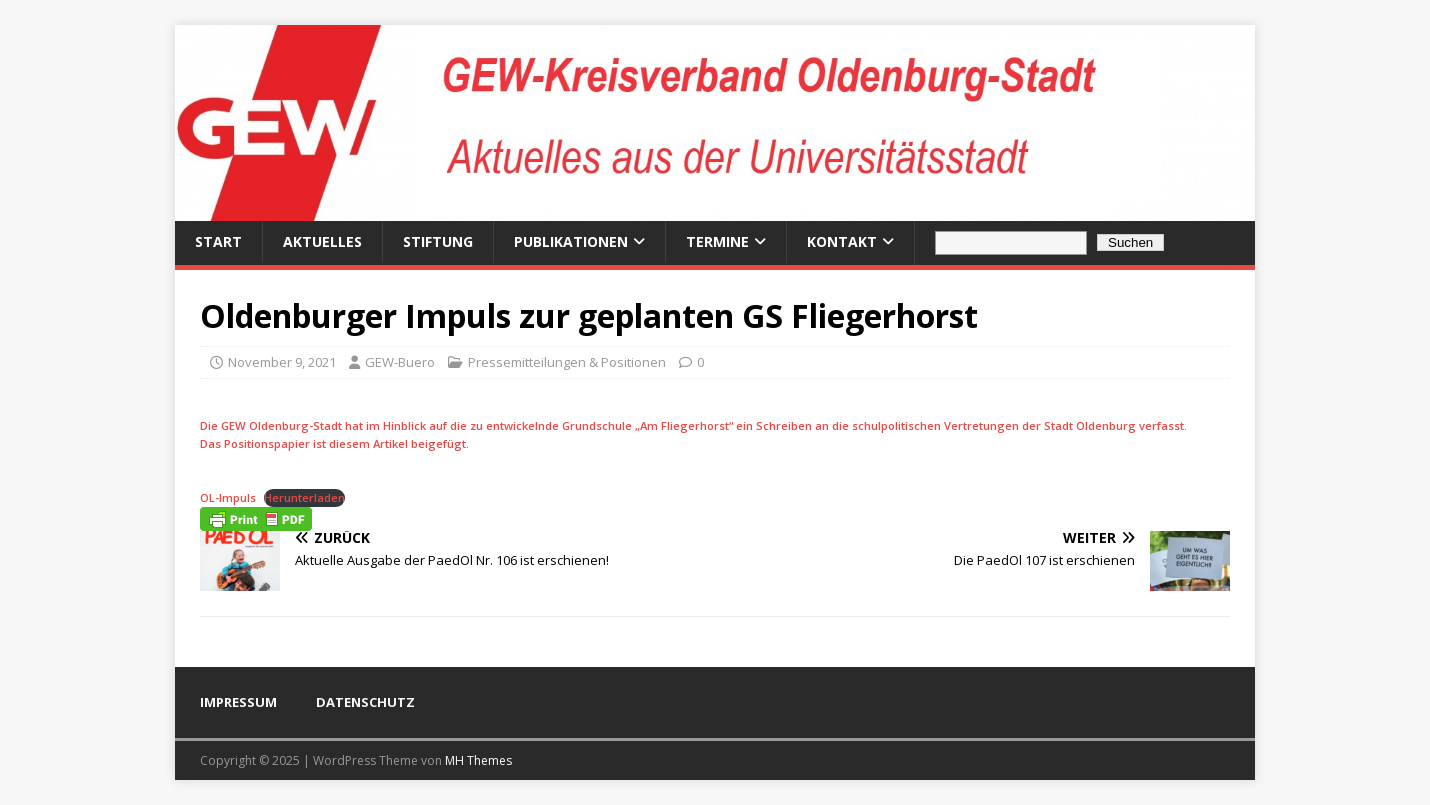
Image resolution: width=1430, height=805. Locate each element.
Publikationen (571, 241)
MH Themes (478, 760)
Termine (717, 241)
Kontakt (842, 241)
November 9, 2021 (282, 362)
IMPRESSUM (238, 702)
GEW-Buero (400, 362)
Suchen (1130, 242)
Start (218, 241)
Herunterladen (304, 497)
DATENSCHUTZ (365, 702)
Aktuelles (322, 241)
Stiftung (438, 241)
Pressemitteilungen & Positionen (567, 362)
